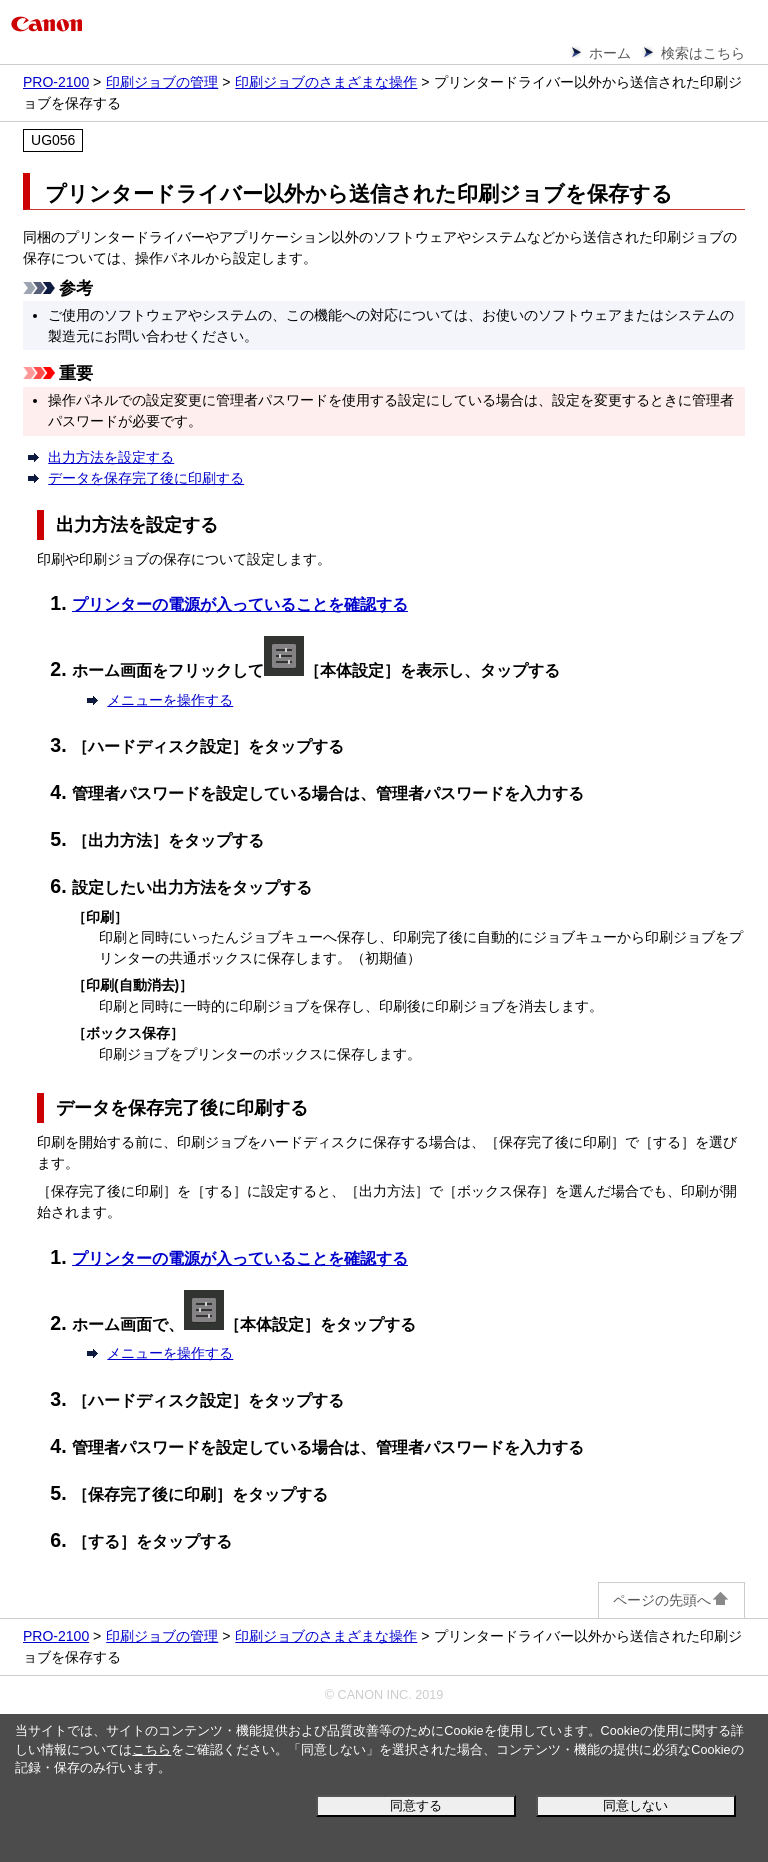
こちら (151, 1750)
